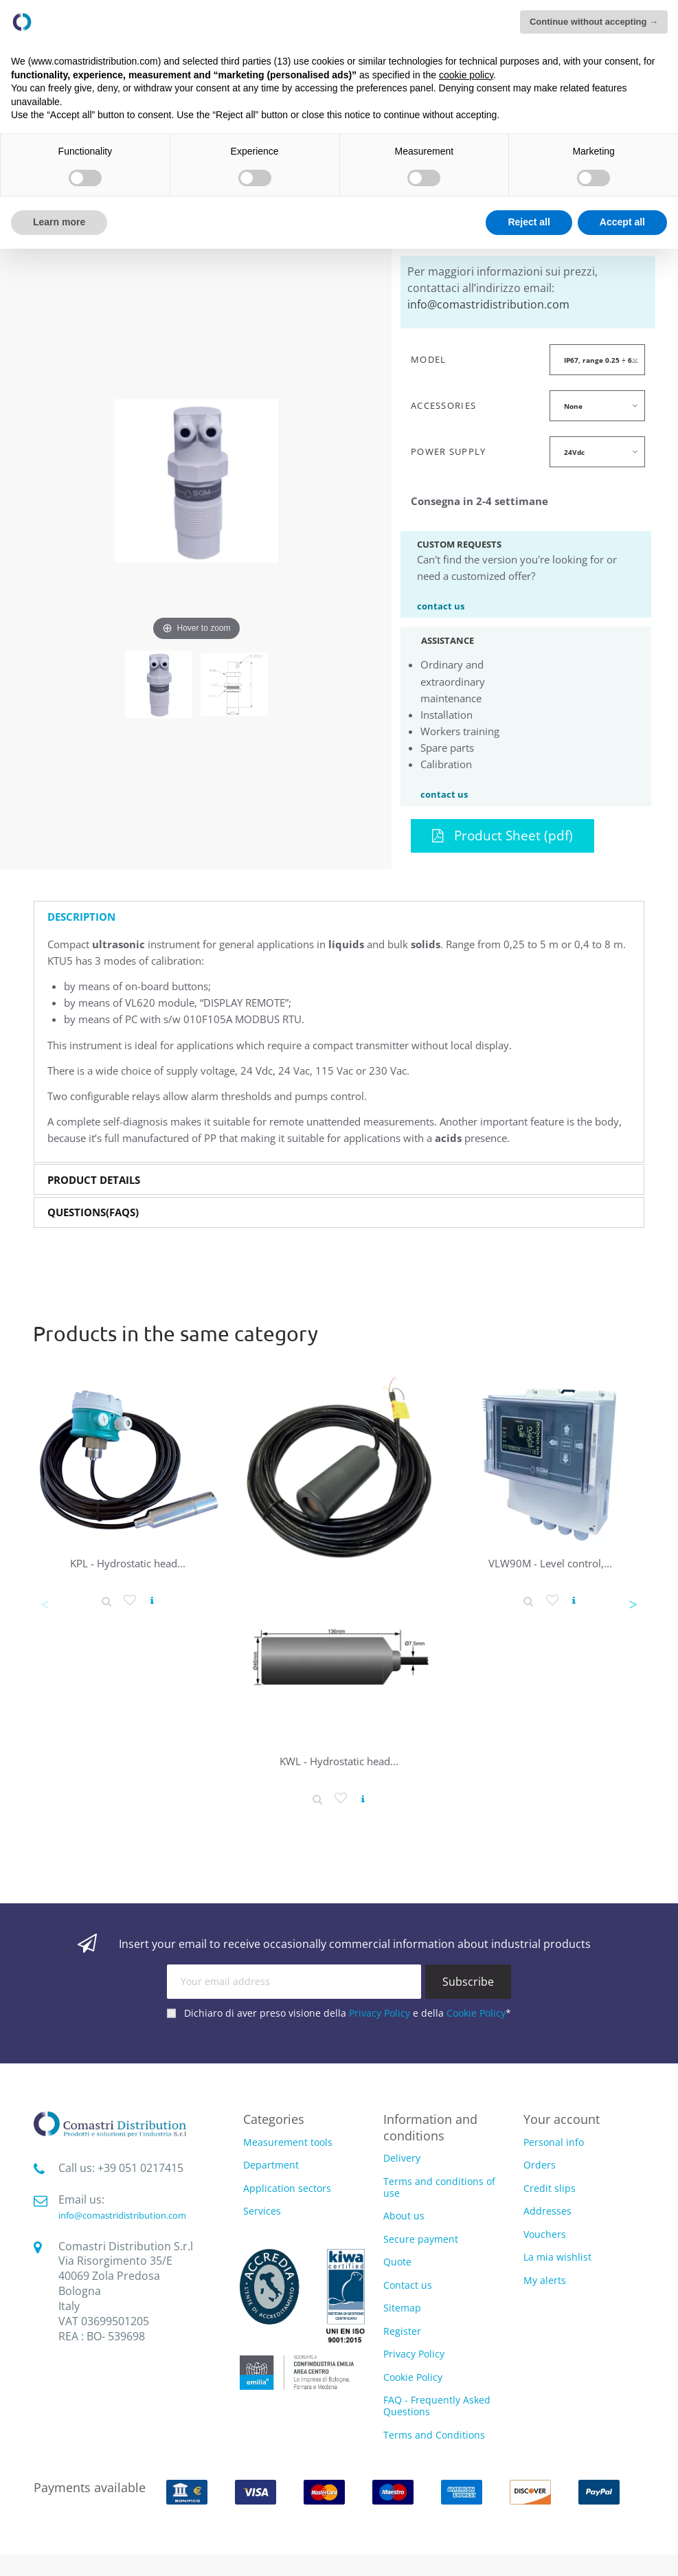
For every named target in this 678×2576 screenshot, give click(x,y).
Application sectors (287, 2189)
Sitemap (402, 2307)
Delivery (401, 2157)
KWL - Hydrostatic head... (339, 1761)
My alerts (544, 2280)
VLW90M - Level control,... (550, 1563)
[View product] (152, 1600)
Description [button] (81, 916)
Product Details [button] (93, 1180)
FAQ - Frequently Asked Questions (436, 2405)
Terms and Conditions (434, 2434)
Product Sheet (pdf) (502, 835)
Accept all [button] (622, 221)
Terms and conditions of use (439, 2187)
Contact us (407, 2285)
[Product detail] (106, 1601)
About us (404, 2215)
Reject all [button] (529, 221)
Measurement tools (287, 2143)
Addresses (547, 2210)
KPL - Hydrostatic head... (127, 1563)
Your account (561, 2119)
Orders (539, 2164)
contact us (440, 605)
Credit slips (549, 2188)
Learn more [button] (59, 221)
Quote (397, 2261)
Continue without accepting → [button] (594, 21)
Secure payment (420, 2238)
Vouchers (544, 2234)
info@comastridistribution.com (488, 304)
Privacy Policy (379, 2012)
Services (262, 2211)
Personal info (553, 2142)
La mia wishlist (557, 2256)
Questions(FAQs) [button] (93, 1212)
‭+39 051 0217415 (140, 2167)
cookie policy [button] (466, 74)
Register (402, 2331)
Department (271, 2165)
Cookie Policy (476, 2012)
